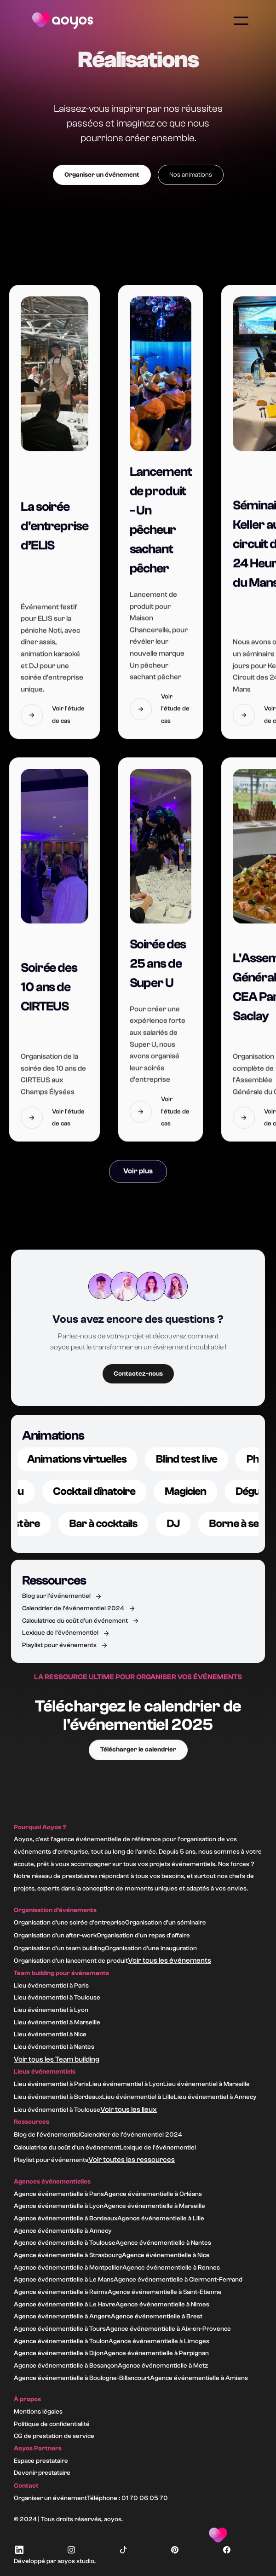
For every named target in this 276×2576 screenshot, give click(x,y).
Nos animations (190, 175)
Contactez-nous (138, 1373)
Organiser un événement (101, 175)
